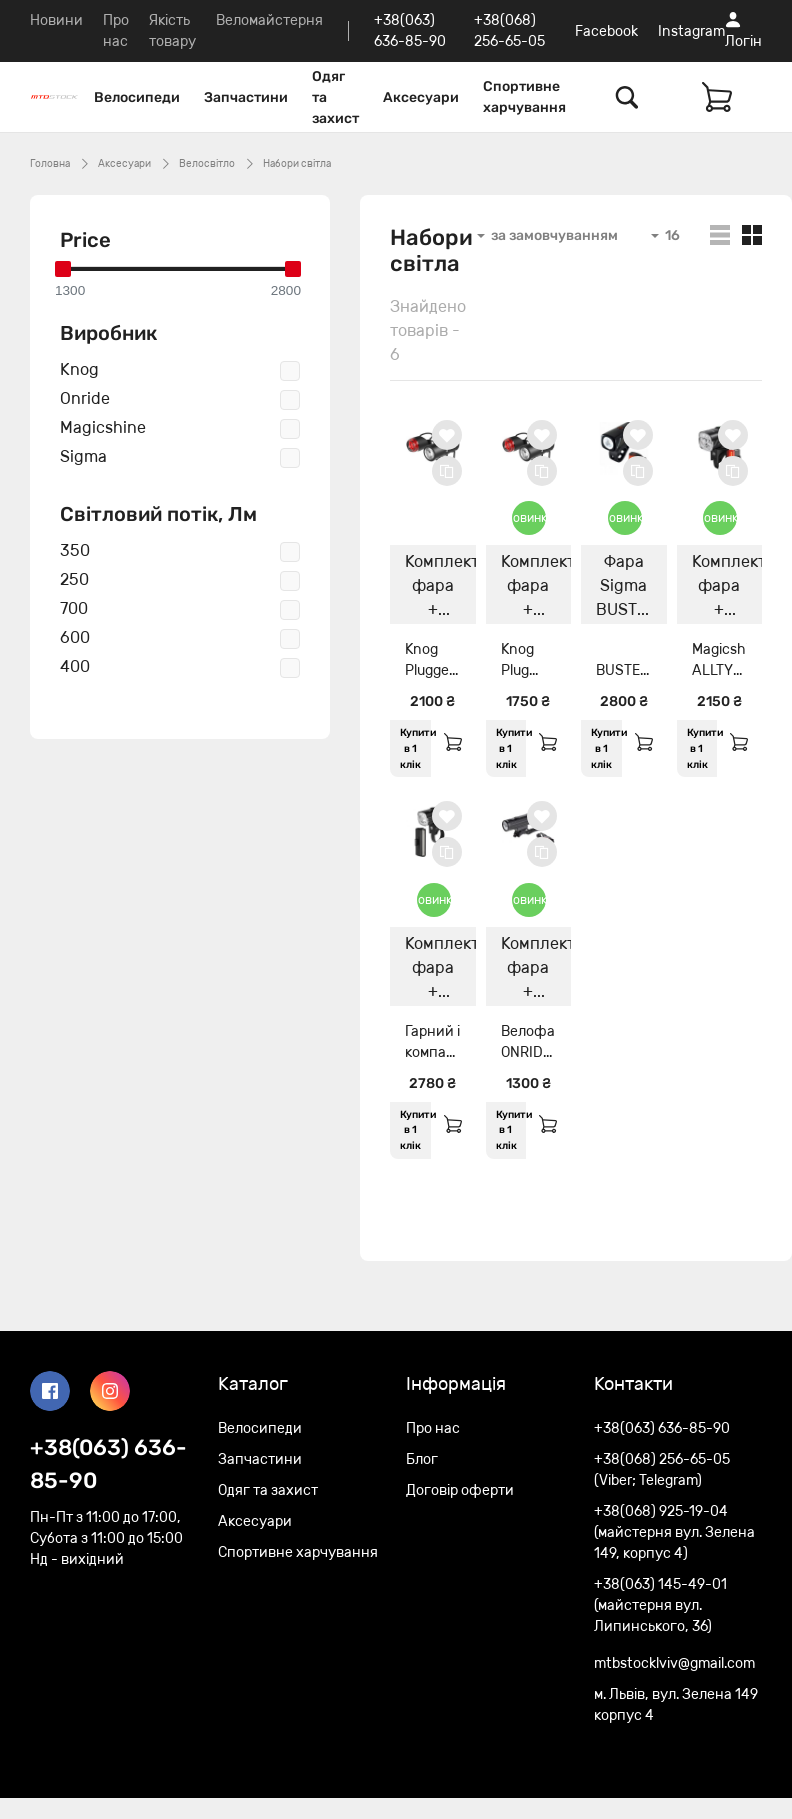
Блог (422, 1459)
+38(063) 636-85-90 (108, 1464)
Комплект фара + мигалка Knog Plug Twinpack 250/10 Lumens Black (536, 588)
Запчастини (246, 97)
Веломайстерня (269, 20)
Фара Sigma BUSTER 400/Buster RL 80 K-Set (631, 588)
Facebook (606, 31)
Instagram (691, 31)
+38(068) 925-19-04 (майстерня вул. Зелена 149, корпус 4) (674, 1532)
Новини (56, 20)
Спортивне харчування (524, 97)
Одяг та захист (335, 97)
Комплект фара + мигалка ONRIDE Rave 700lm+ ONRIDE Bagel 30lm (536, 970)
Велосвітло (207, 164)
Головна (50, 164)
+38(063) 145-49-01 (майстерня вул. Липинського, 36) (660, 1605)
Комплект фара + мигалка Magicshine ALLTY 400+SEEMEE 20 (727, 588)
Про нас (433, 1428)
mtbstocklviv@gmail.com (674, 1663)
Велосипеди (137, 97)
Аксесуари (421, 97)
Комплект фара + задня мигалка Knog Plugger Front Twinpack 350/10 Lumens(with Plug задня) (440, 588)
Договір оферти (460, 1490)
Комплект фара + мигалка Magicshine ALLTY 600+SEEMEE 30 (440, 970)
